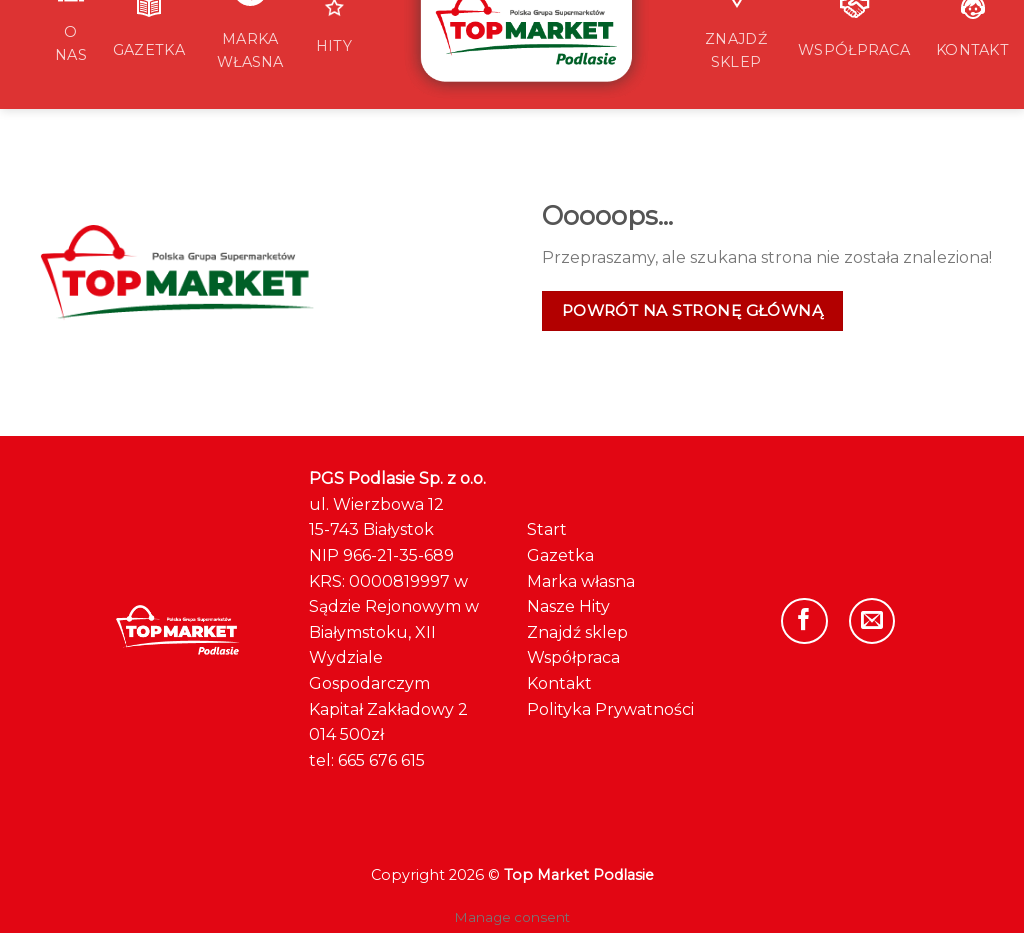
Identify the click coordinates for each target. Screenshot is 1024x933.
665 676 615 (381, 760)
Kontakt (559, 683)
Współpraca (573, 657)
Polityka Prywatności (610, 709)
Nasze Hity (568, 606)
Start (547, 529)
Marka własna (581, 581)
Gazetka (560, 555)
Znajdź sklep (577, 632)
